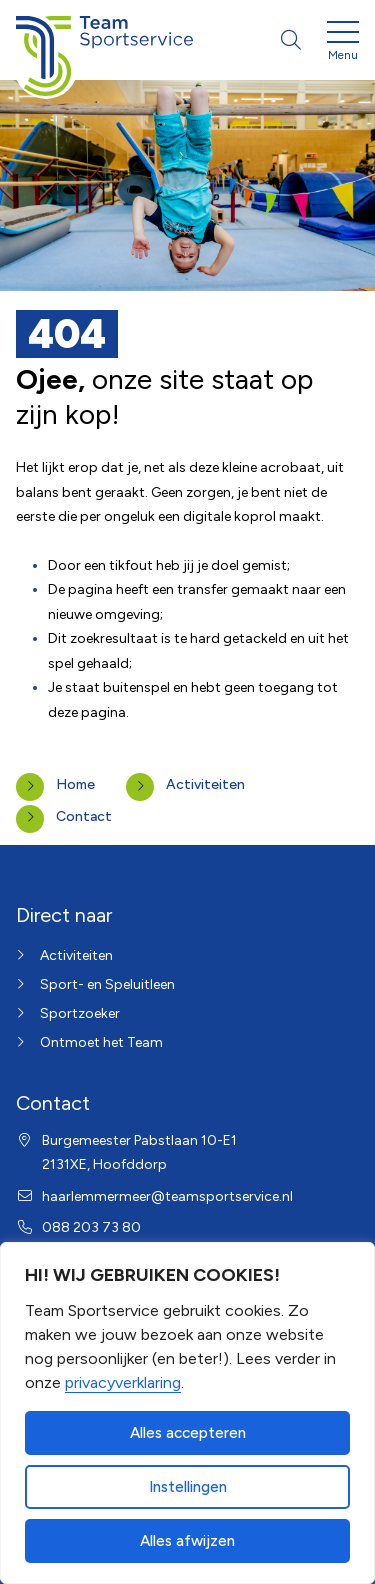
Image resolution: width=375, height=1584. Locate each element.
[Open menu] (343, 44)
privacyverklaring (123, 1382)
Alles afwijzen (187, 1541)
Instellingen (188, 1487)
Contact (84, 816)
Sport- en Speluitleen (107, 984)
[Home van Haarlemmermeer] (104, 40)
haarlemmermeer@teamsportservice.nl (167, 1196)
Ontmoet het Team (101, 1042)
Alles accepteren (188, 1433)
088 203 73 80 (91, 1227)
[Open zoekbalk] (291, 40)
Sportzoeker (80, 1013)
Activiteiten (205, 784)
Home (75, 784)
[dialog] (187, 1413)
